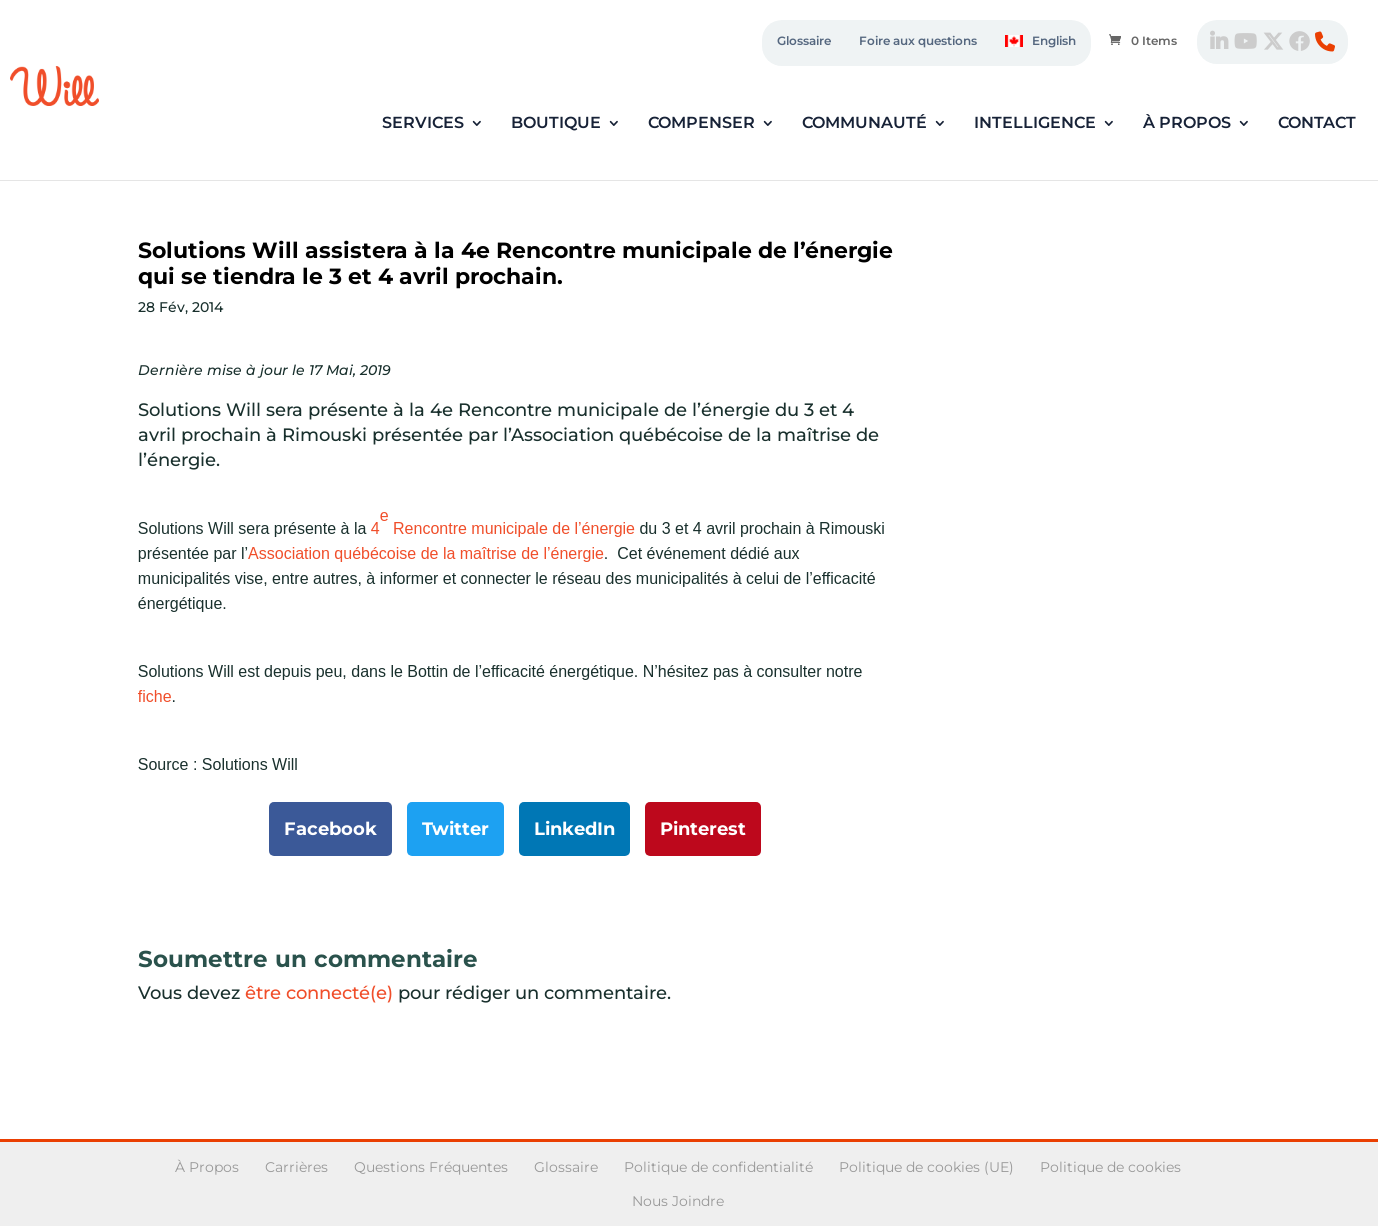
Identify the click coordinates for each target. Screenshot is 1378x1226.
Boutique (556, 124)
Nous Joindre (678, 1201)
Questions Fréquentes (431, 1167)
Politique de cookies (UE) (926, 1167)
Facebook (330, 829)
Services (423, 124)
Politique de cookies (1110, 1167)
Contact (1317, 124)
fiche (155, 696)
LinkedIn (574, 829)
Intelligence (1035, 124)
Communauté (864, 124)
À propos (1187, 124)
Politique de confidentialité (718, 1167)
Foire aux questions (918, 40)
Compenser (701, 124)
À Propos (207, 1167)
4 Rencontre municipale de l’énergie (500, 522)
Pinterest (703, 829)
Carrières (296, 1167)
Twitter (455, 829)
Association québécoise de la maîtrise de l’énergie (426, 553)
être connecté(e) (319, 993)
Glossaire (804, 40)
